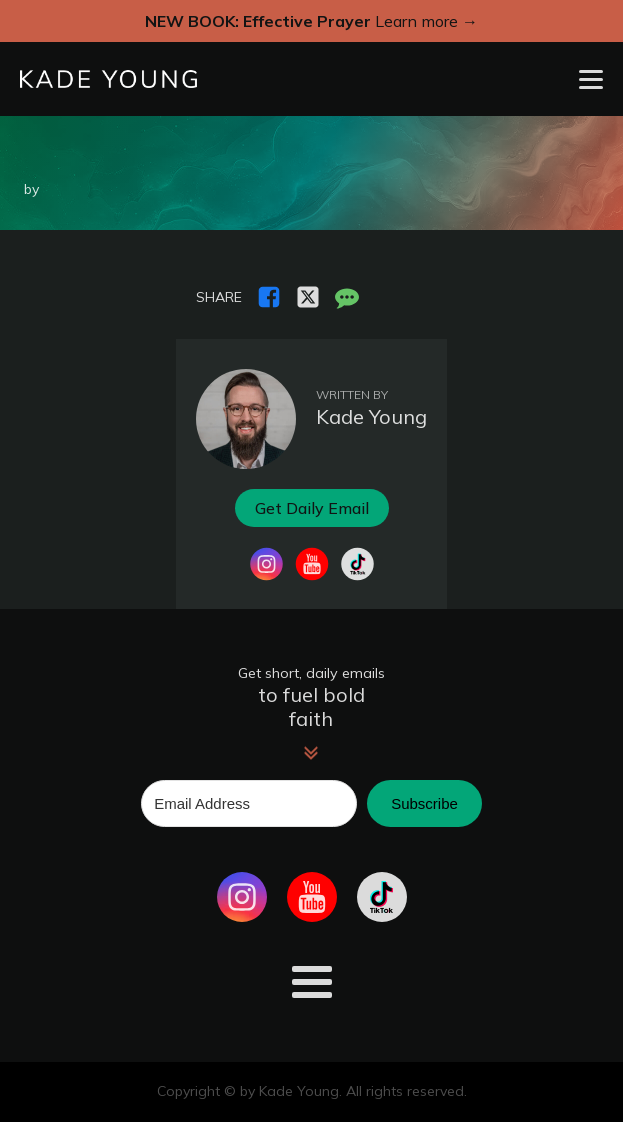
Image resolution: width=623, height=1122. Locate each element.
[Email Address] (249, 803)
